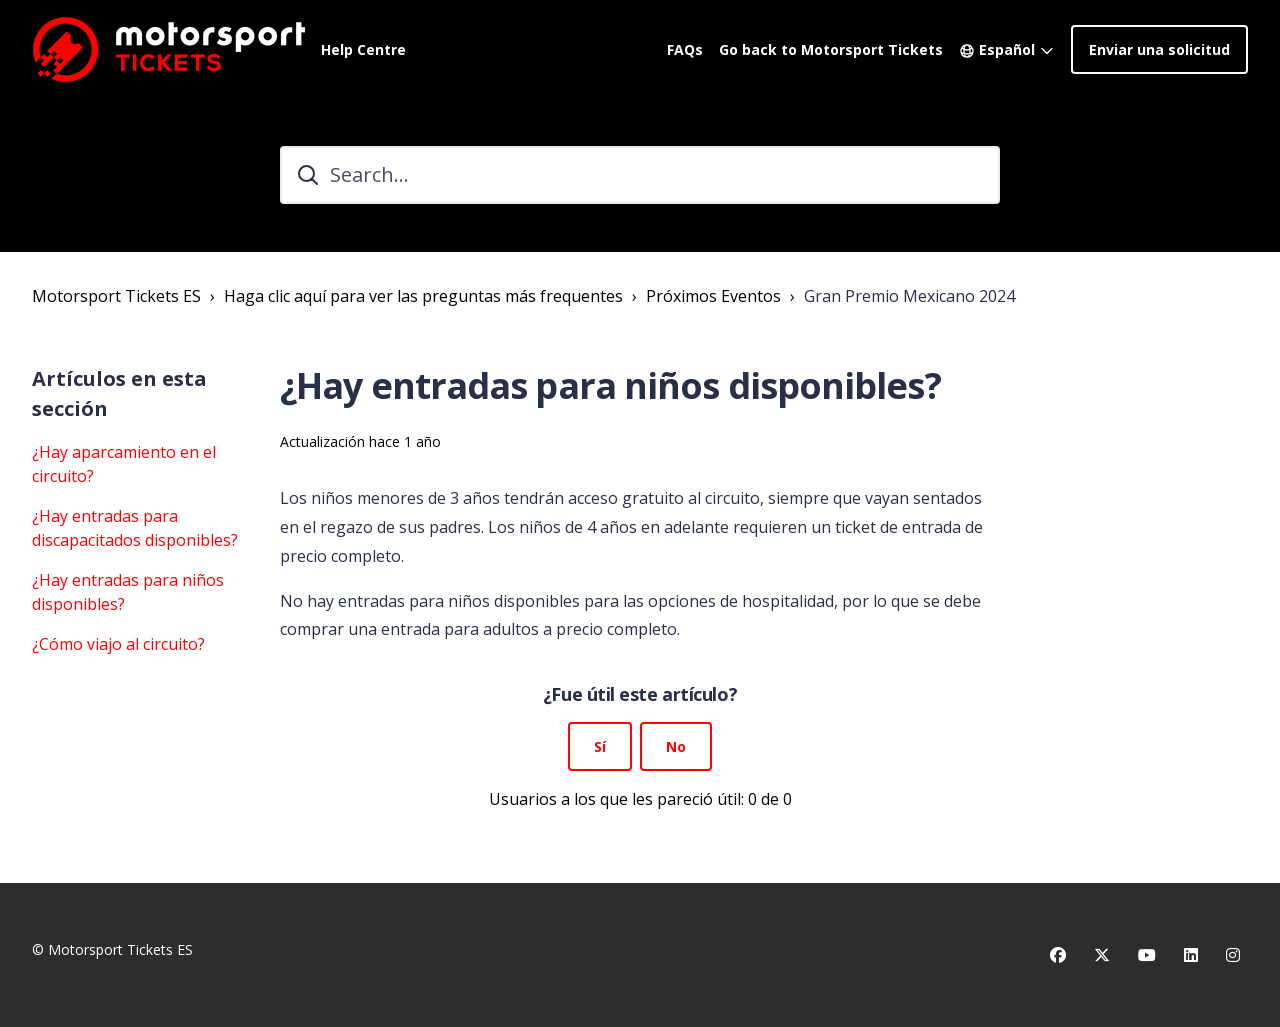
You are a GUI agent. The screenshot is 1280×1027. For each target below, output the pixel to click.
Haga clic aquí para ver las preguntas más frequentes (423, 296)
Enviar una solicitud (1159, 49)
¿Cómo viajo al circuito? (118, 644)
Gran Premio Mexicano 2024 (909, 296)
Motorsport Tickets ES (116, 296)
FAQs (685, 49)
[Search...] (640, 175)
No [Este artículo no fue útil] (676, 746)
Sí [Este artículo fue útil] (600, 746)
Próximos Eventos (713, 296)
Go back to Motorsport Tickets (831, 49)
